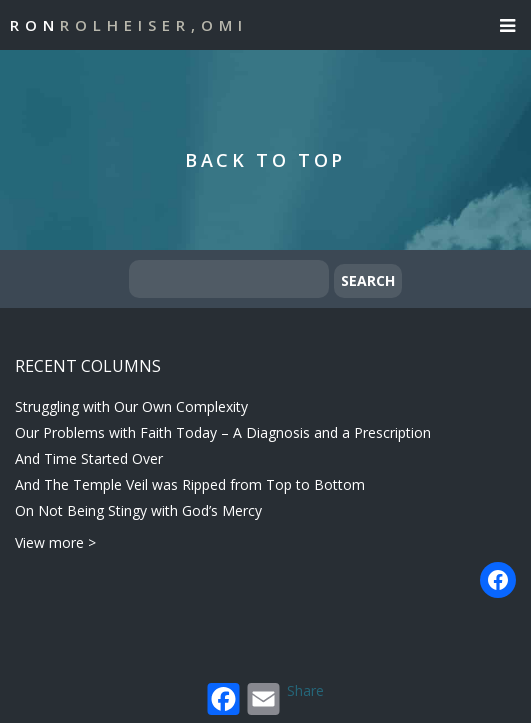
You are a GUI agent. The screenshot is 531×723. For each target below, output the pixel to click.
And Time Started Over (89, 458)
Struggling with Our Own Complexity (131, 406)
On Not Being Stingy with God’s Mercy (138, 510)
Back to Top (265, 160)
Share (305, 690)
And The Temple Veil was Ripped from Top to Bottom (190, 484)
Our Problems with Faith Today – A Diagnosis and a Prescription (223, 432)
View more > (55, 542)
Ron (129, 25)
